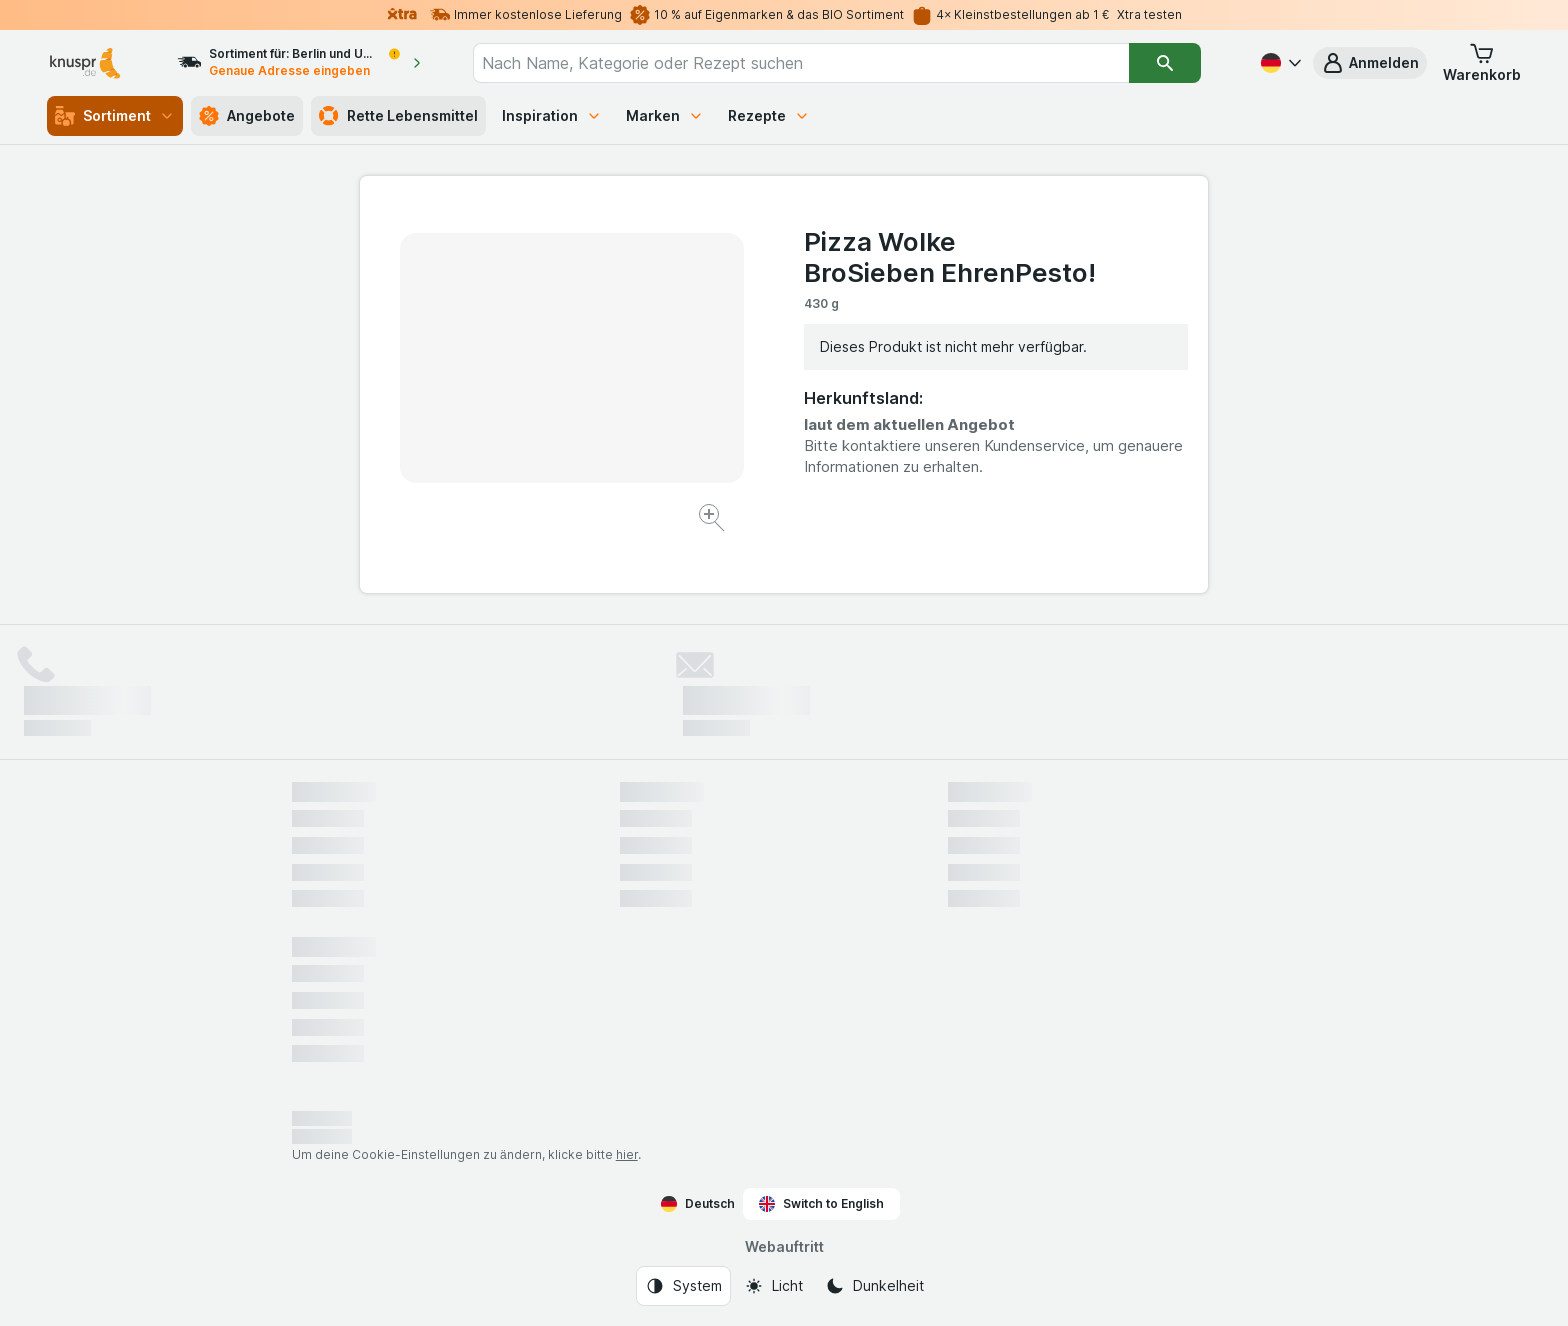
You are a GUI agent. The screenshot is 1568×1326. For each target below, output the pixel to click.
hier (627, 1154)
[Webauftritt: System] (683, 1286)
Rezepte (769, 115)
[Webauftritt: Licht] (773, 1286)
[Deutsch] (1279, 63)
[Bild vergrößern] (713, 520)
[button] (1370, 63)
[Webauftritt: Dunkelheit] (874, 1286)
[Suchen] (1165, 63)
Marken (665, 115)
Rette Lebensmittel (398, 116)
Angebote (247, 116)
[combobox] (801, 63)
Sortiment (115, 116)
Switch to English (821, 1204)
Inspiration (552, 115)
